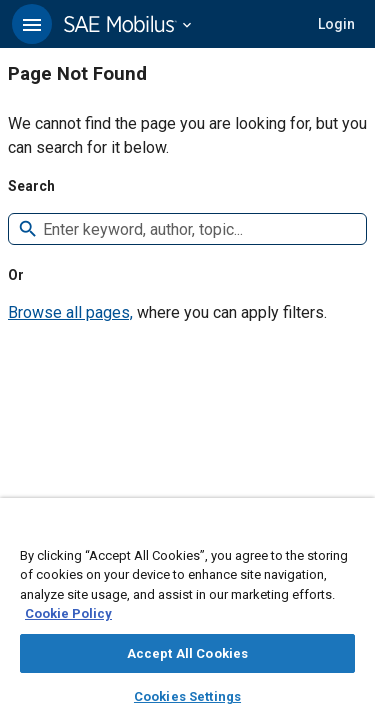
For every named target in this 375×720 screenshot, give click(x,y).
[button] (32, 24)
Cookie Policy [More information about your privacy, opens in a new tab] (68, 613)
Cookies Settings (187, 696)
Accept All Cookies (187, 653)
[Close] (349, 532)
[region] (187, 615)
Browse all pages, (70, 312)
